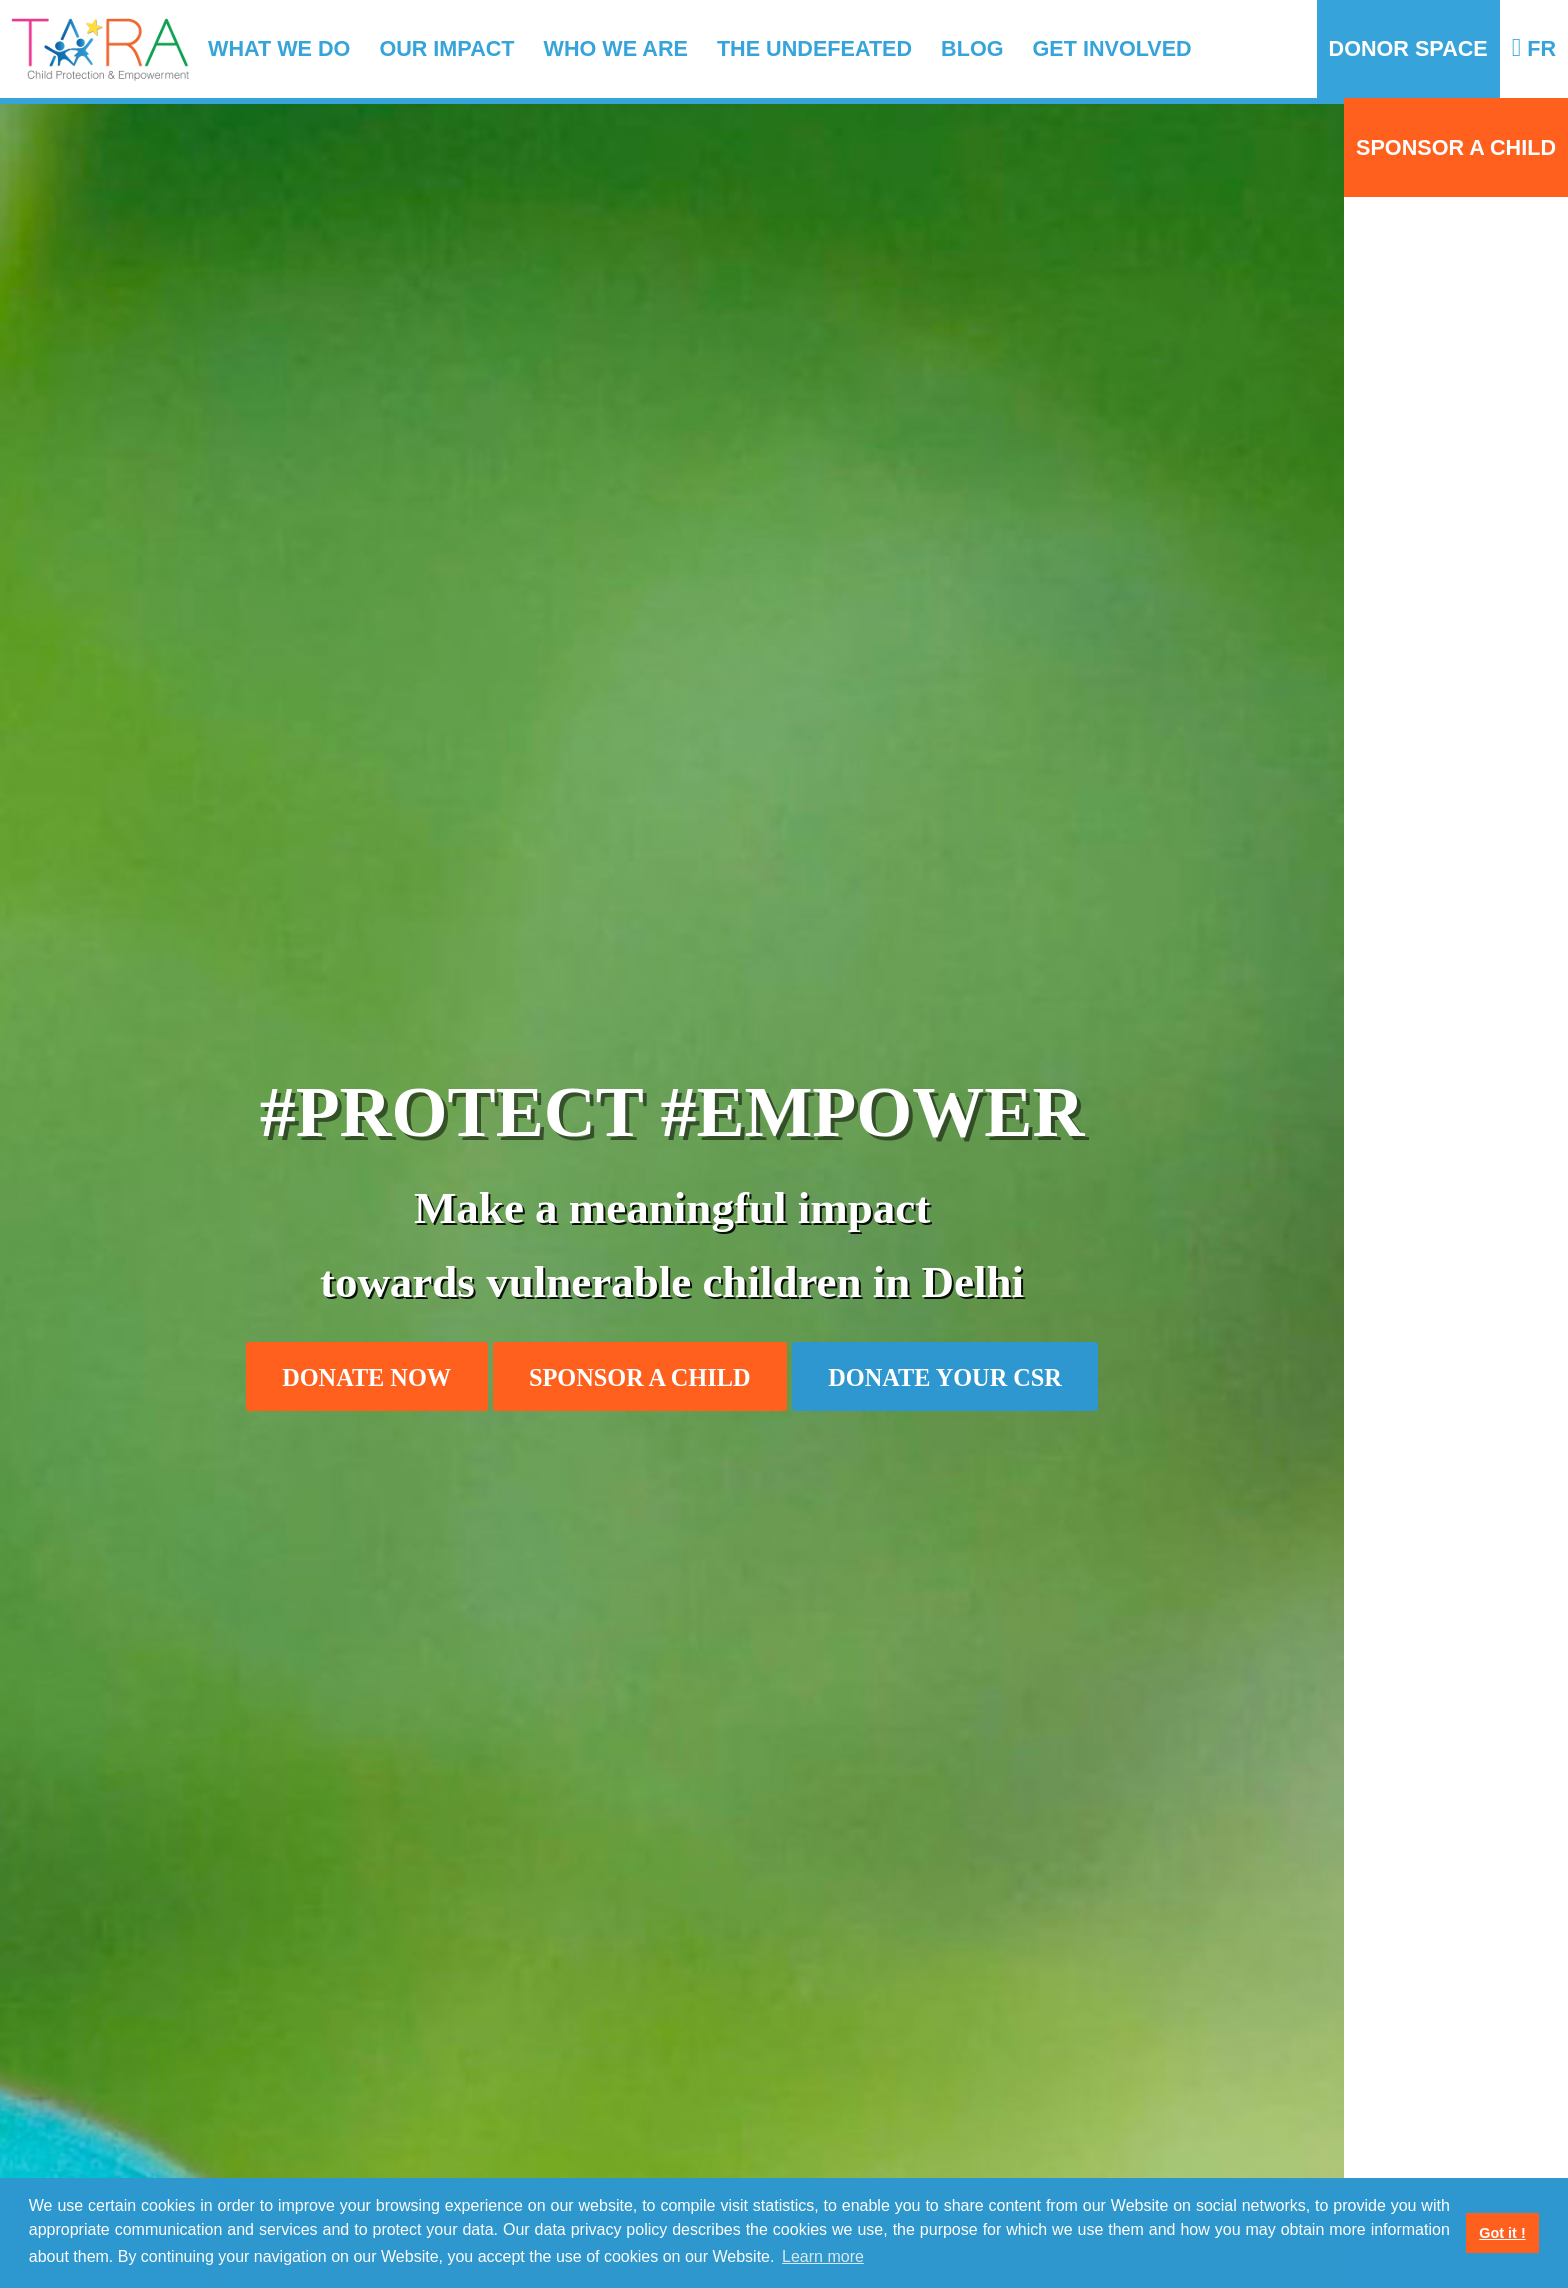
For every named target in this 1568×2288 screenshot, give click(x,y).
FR (1534, 48)
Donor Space (1408, 48)
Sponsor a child (1456, 147)
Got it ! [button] (1502, 2233)
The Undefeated (814, 48)
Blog (972, 48)
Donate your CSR (945, 1377)
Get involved (1112, 48)
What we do (279, 48)
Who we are (616, 48)
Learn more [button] (823, 2256)
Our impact (446, 48)
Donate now (366, 1377)
